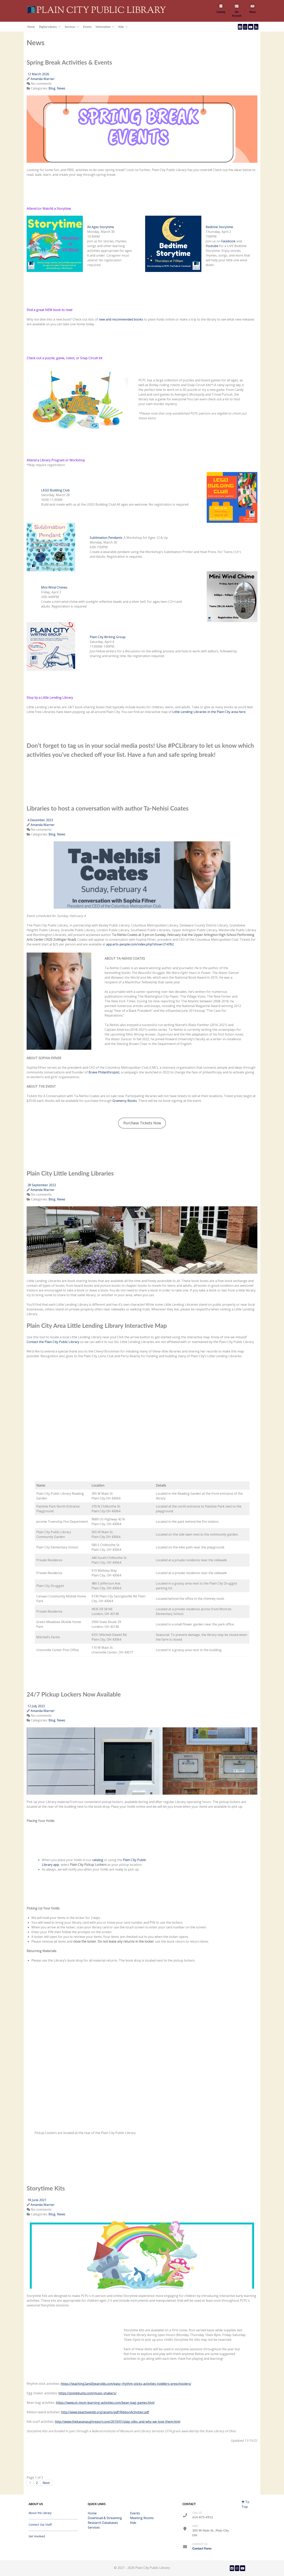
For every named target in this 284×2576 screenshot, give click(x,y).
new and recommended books (121, 319)
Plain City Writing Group (107, 637)
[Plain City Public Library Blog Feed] (256, 27)
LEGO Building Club (55, 490)
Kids (133, 2523)
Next (46, 2483)
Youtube (212, 246)
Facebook (228, 241)
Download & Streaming (105, 2518)
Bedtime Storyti (217, 227)
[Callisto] (97, 9)
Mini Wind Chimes (54, 587)
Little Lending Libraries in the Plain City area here (209, 712)
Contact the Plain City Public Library (53, 1342)
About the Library (40, 2513)
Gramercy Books (124, 1100)
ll (90, 227)
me (231, 227)
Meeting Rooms (142, 2518)
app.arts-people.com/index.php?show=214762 (140, 944)
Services (94, 2527)
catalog (97, 1860)
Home (92, 2513)
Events (135, 2513)
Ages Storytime (102, 227)
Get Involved (37, 2536)
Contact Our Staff (40, 2524)
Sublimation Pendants (106, 537)
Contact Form (201, 2548)
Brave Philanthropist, (104, 1072)
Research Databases (103, 2523)
